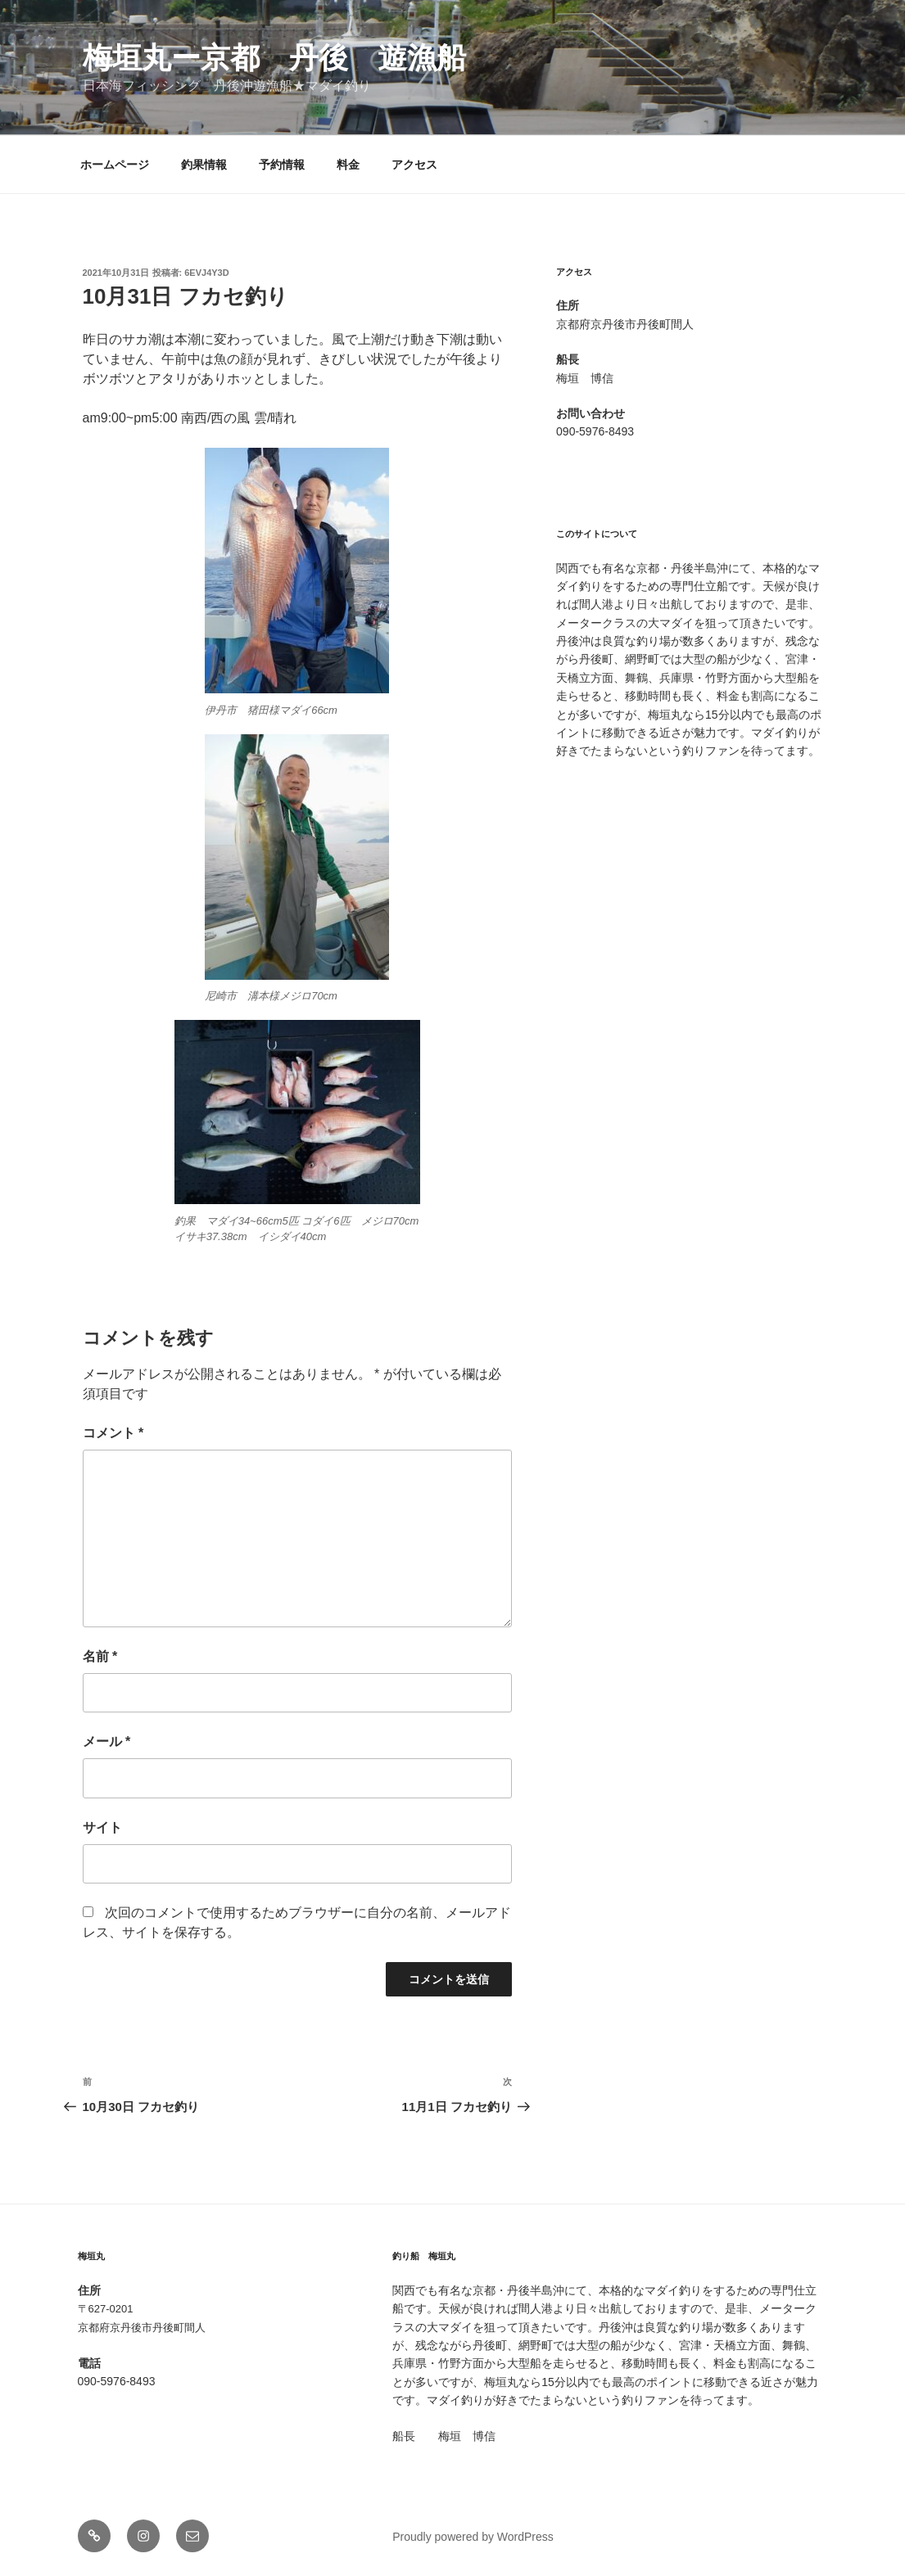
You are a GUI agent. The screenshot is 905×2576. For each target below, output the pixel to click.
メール (107, 1741)
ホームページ (114, 164)
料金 (348, 164)
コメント (113, 1433)
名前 (100, 1656)
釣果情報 (204, 164)
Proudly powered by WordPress (473, 2536)
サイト (102, 1827)
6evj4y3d (206, 272)
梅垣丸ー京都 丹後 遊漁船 (274, 57)
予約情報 (282, 164)
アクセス (414, 164)
